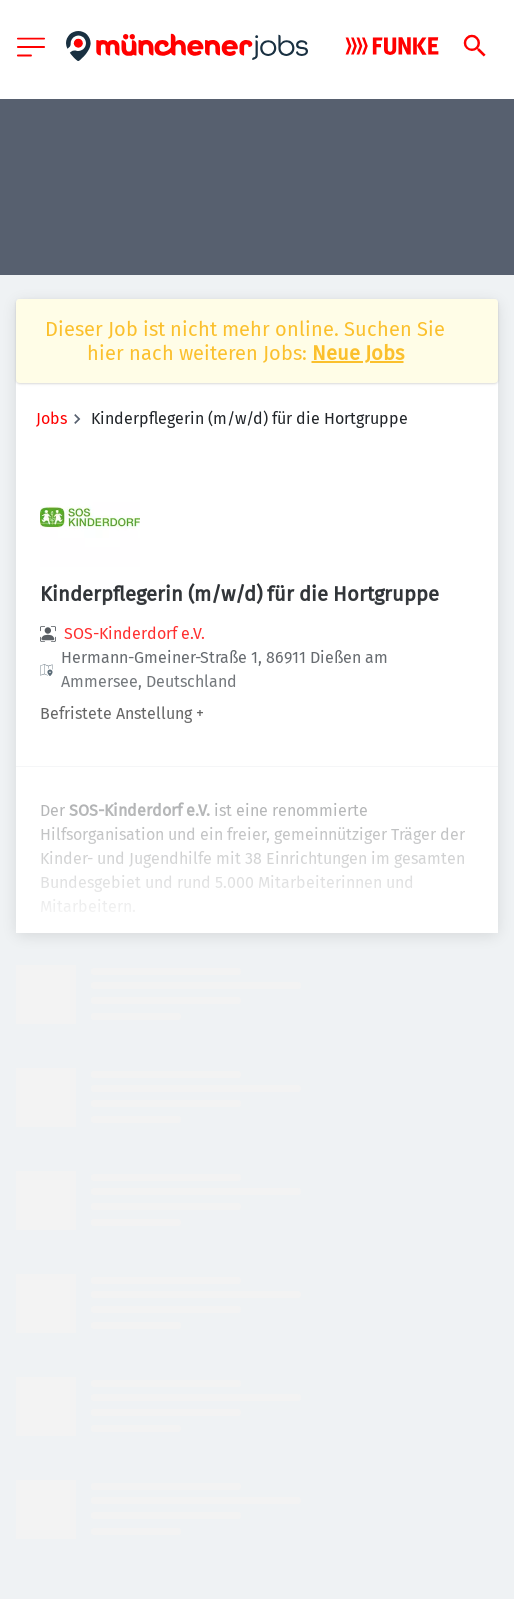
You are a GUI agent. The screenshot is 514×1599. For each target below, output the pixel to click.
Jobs (51, 418)
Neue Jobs (358, 353)
